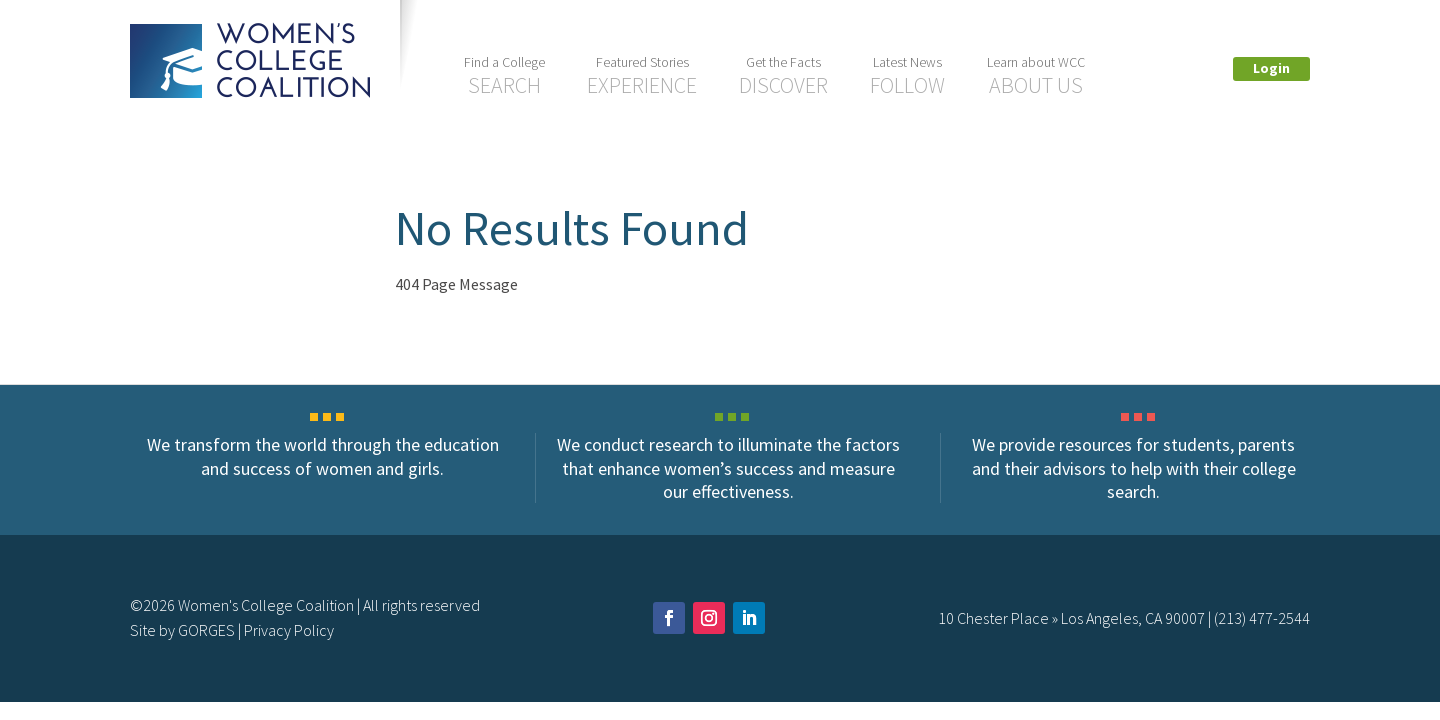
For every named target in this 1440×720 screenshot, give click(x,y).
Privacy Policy (289, 630)
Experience (642, 76)
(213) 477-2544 (1262, 618)
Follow (907, 76)
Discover (783, 76)
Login (1271, 68)
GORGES (206, 630)
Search (504, 76)
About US (1036, 76)
